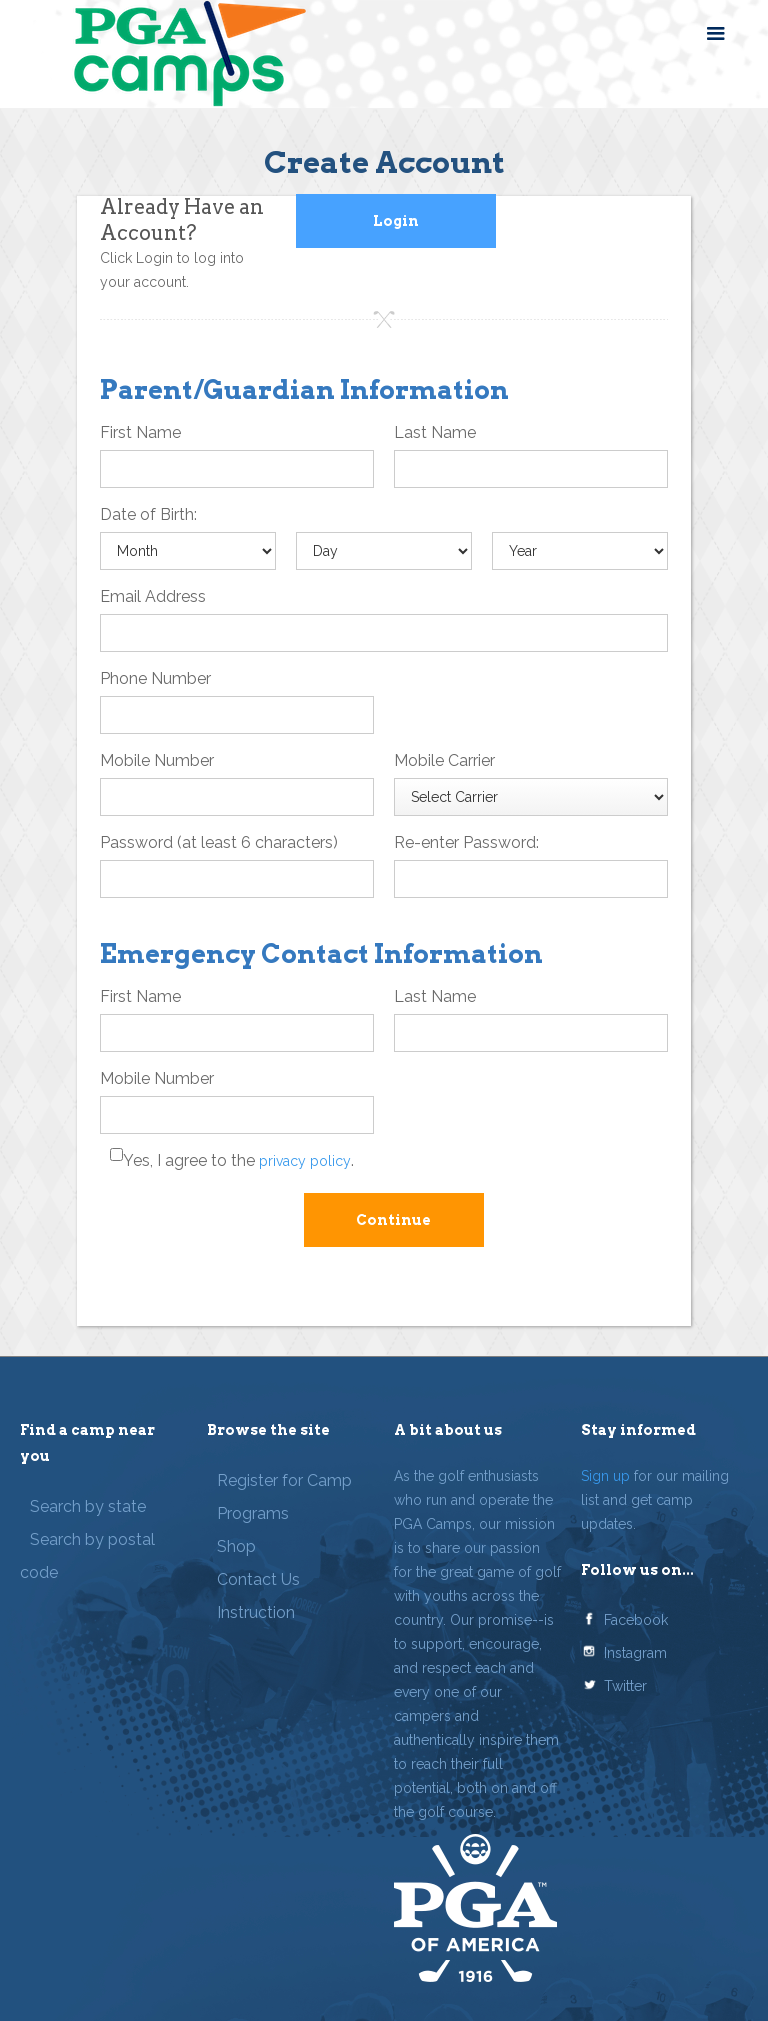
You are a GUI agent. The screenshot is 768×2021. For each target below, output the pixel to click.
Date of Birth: (148, 514)
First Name (140, 432)
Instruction (256, 1612)
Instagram (635, 1653)
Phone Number (155, 678)
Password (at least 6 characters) (219, 842)
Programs (253, 1513)
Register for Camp (284, 1480)
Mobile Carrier (444, 760)
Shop (236, 1546)
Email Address (153, 596)
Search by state (88, 1506)
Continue (393, 1220)
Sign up (605, 1476)
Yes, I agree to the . (238, 1160)
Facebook (636, 1620)
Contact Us (258, 1579)
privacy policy (305, 1161)
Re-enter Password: (466, 842)
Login (396, 221)
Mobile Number (157, 760)
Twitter (625, 1686)
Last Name (435, 432)
